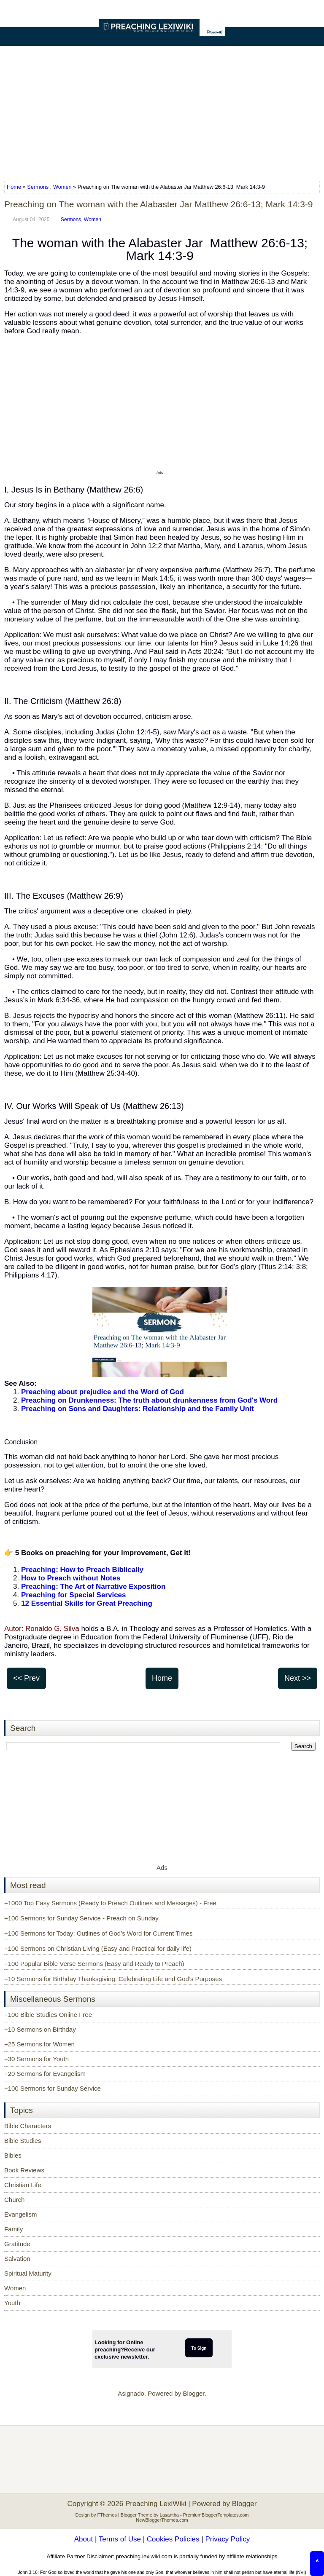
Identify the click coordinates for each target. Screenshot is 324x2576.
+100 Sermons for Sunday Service (52, 2088)
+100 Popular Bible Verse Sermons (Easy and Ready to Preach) (94, 1963)
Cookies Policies (173, 2539)
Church (14, 2199)
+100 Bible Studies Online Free (48, 2014)
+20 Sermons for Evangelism (45, 2073)
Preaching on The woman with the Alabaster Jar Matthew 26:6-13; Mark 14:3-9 (158, 204)
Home (15, 187)
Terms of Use (120, 2539)
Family (13, 2229)
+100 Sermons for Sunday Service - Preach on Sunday (81, 1918)
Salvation (17, 2258)
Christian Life (22, 2184)
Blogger (194, 2393)
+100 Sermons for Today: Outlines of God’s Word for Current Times (98, 1933)
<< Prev (26, 1678)
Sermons (38, 187)
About (83, 2539)
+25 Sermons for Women (39, 2044)
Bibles (13, 2155)
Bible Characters (27, 2125)
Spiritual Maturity (27, 2273)
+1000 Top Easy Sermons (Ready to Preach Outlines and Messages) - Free (110, 1903)
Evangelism (20, 2214)
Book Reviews (24, 2170)
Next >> (297, 1678)
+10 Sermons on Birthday (40, 2029)
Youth (12, 2302)
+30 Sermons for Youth (36, 2058)
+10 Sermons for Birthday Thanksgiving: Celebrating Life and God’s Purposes (113, 1978)
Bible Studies (22, 2140)
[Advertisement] (162, 110)
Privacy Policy (227, 2539)
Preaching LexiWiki (155, 2504)
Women (62, 187)
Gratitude (17, 2243)
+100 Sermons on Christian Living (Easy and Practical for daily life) (98, 1948)
